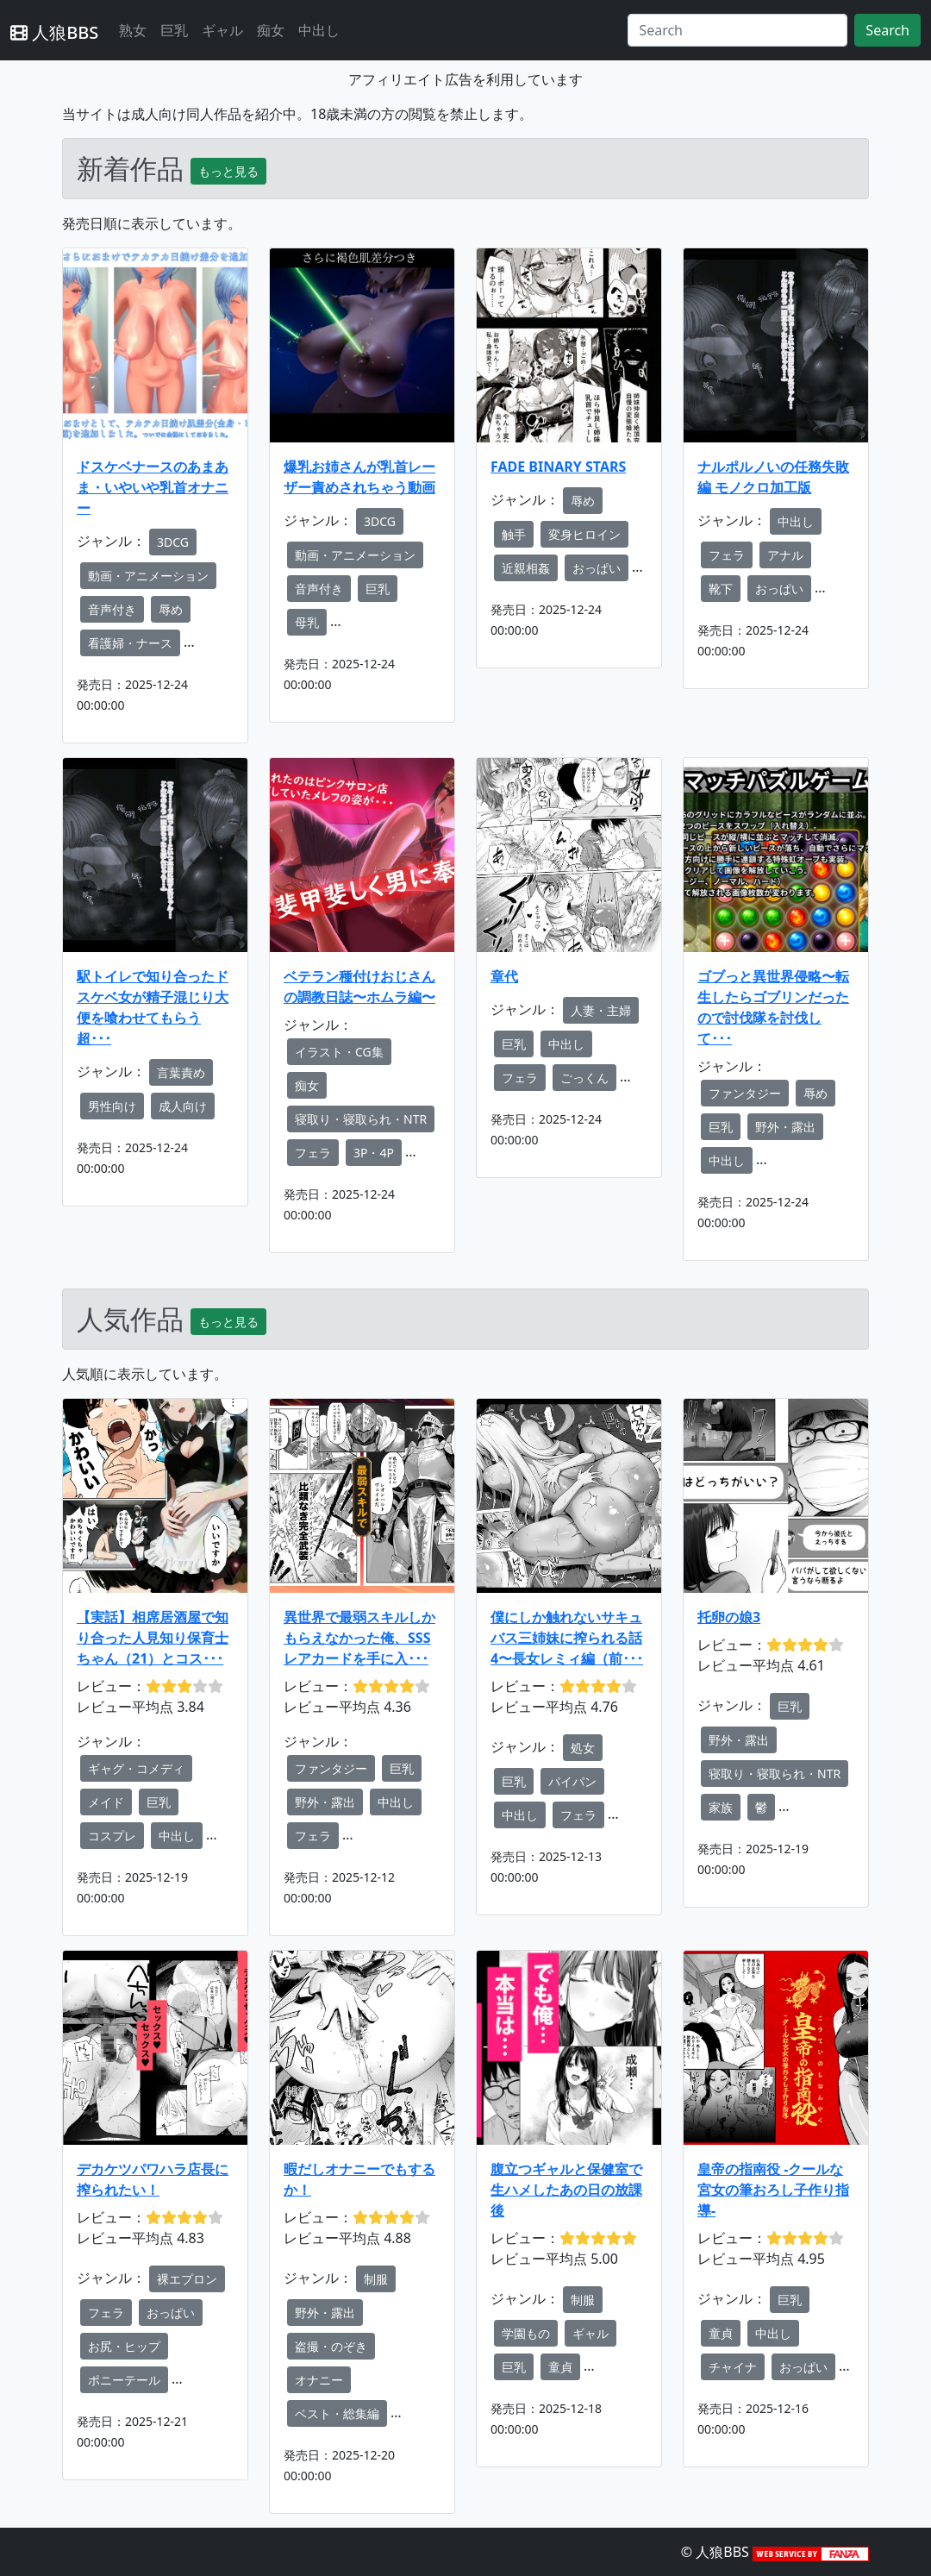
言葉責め (181, 1072)
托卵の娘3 (728, 1617)
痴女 (270, 30)
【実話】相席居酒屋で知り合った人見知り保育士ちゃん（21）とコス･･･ (152, 1638)
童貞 (560, 2367)
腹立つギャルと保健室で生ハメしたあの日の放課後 (566, 2189)
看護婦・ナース (130, 643)
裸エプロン (187, 2279)
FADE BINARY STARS (558, 466)
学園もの (526, 2333)
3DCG (173, 542)
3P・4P (373, 1152)
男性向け (112, 1106)
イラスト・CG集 (339, 1052)
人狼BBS (54, 32)
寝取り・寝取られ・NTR (361, 1119)
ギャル (222, 30)
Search (887, 30)
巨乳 (174, 30)
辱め (171, 609)
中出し (319, 30)
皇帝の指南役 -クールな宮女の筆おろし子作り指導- (773, 2189)
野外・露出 (785, 1127)
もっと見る (228, 171)
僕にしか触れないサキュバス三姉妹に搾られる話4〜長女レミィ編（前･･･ (566, 1638)
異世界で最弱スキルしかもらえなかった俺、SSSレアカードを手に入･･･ (359, 1638)
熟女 (133, 30)
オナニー (319, 2380)
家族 (721, 1807)
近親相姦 (526, 568)
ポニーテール (124, 2380)
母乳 (307, 622)
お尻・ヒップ (124, 2346)
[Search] (737, 30)
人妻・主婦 (601, 1010)
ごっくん (584, 1077)
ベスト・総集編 (337, 2413)
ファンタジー (745, 1093)
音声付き (112, 609)
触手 (514, 534)
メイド (106, 1802)
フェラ (727, 555)
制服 (376, 2279)
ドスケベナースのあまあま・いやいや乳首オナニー (152, 487)
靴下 (721, 588)
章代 (504, 976)
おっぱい (596, 568)
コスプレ (112, 1835)
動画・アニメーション (148, 575)
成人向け (183, 1106)
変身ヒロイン (584, 534)
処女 (583, 1747)
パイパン (572, 1781)
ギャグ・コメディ (136, 1768)
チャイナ (733, 2367)
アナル (785, 555)
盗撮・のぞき (331, 2346)
